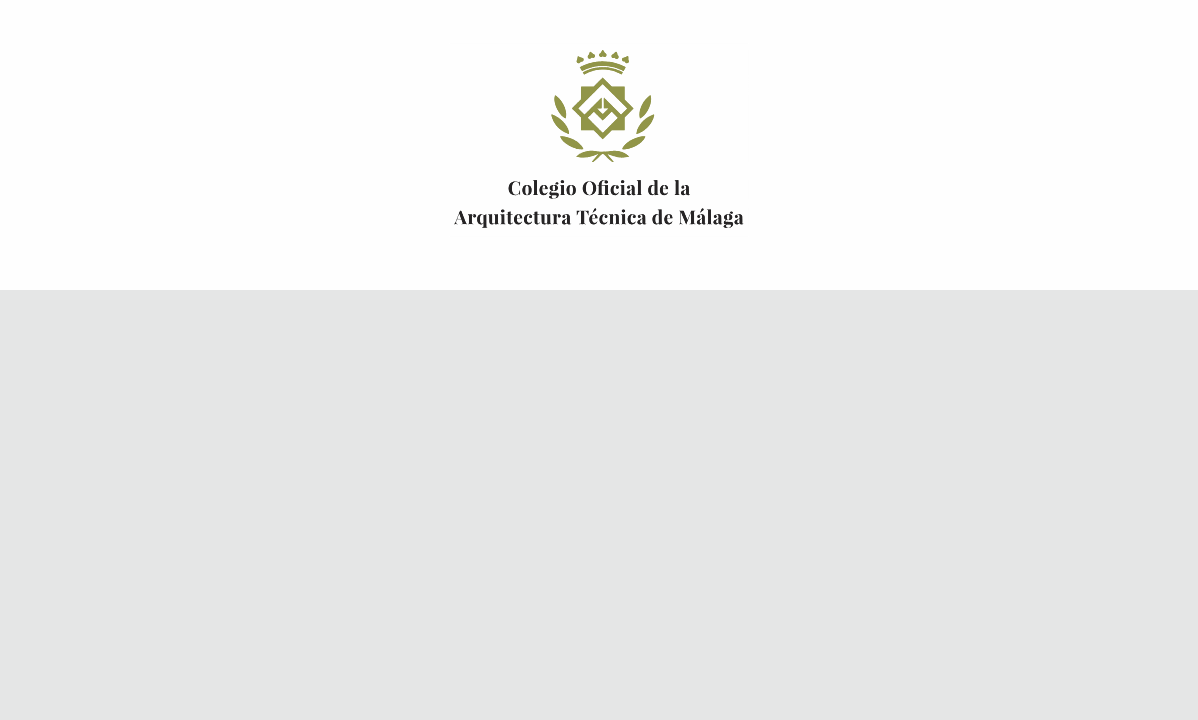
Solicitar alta (782, 566)
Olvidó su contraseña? (524, 542)
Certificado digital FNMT (800, 420)
